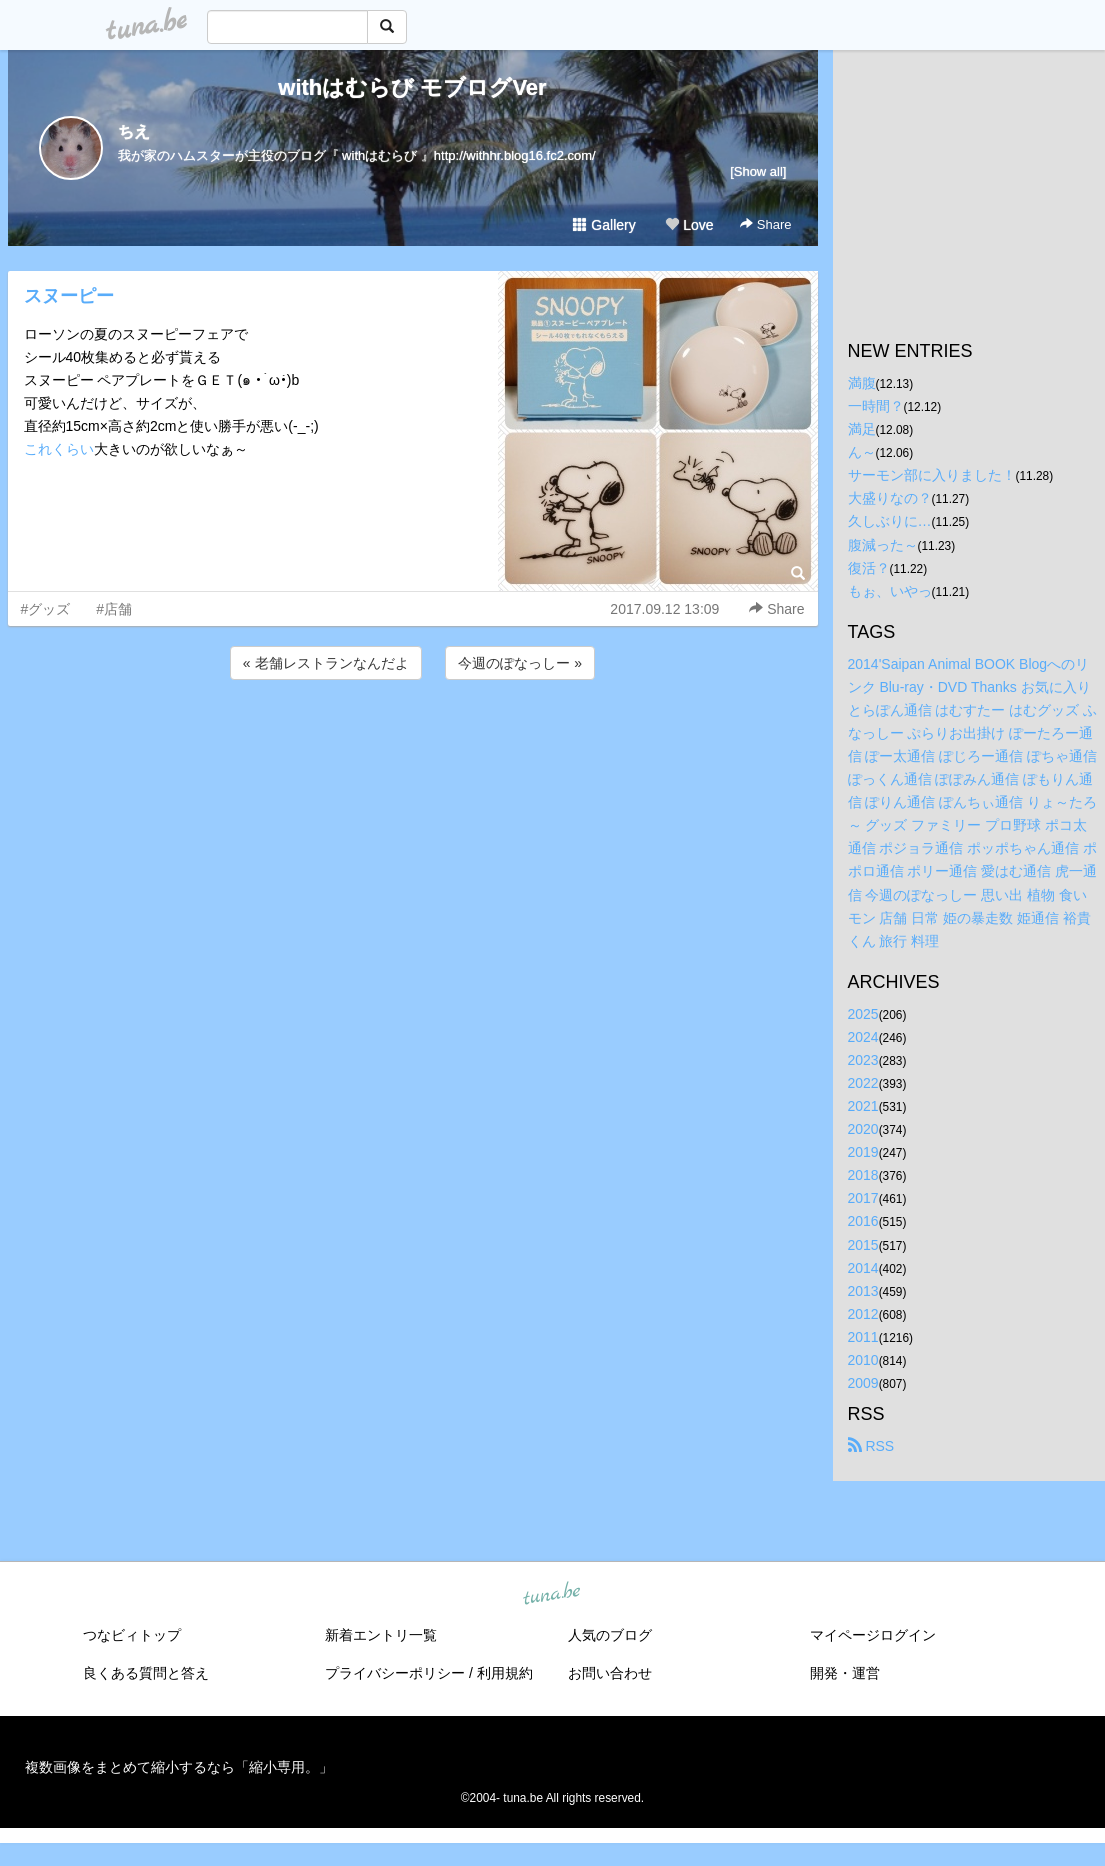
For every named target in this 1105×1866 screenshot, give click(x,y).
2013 (863, 1291)
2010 (863, 1360)
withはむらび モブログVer (412, 87)
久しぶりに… (890, 521)
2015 (863, 1245)
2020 (863, 1129)
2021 (863, 1106)
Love (689, 225)
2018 (863, 1175)
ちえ (134, 131)
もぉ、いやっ (890, 591)
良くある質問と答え (146, 1673)
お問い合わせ (610, 1673)
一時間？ (876, 406)
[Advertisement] (413, 738)
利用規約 (505, 1673)
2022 (863, 1083)
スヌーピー (69, 296)
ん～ (862, 452)
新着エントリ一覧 (381, 1635)
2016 (863, 1221)
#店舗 (114, 609)
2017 (863, 1198)
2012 (863, 1314)
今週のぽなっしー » (520, 663)
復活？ (869, 568)
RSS (871, 1446)
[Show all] (758, 171)
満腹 (862, 383)
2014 (863, 1268)
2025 (863, 1014)
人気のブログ (610, 1635)
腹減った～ (883, 545)
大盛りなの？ (890, 498)
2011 (863, 1337)
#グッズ (46, 609)
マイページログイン (873, 1635)
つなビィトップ (132, 1635)
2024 (863, 1037)
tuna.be (552, 1595)
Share (765, 224)
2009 (863, 1383)
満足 (862, 429)
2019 (863, 1152)
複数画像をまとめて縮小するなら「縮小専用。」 (179, 1767)
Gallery (604, 225)
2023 (863, 1060)
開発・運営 (845, 1673)
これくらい (59, 449)
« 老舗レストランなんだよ (326, 663)
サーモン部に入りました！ (932, 475)
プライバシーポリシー (395, 1673)
